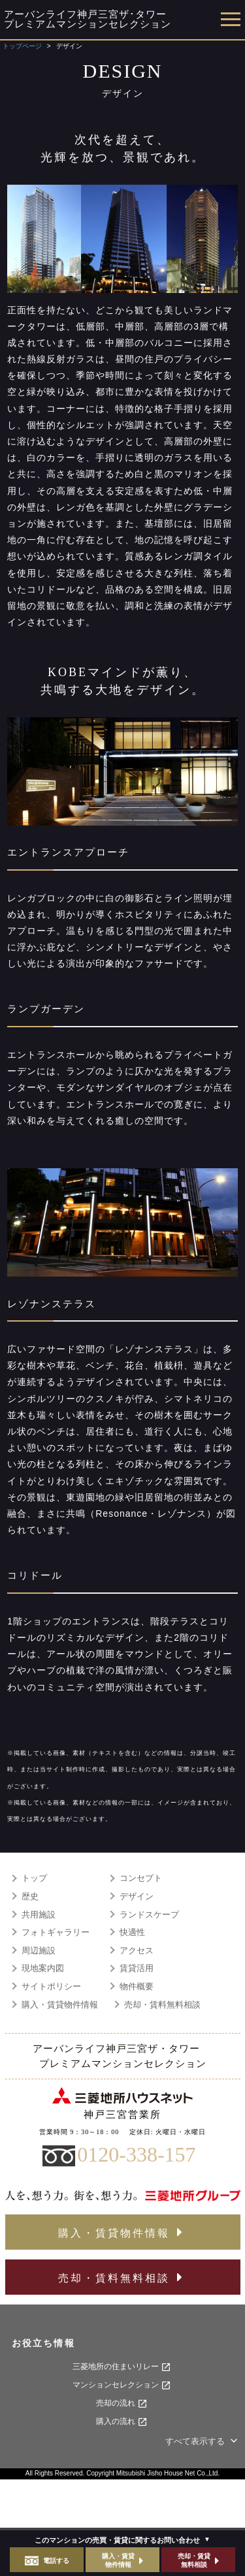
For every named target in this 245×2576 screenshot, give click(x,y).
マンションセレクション (122, 2385)
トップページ (22, 46)
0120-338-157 (136, 2154)
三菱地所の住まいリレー (122, 2367)
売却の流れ (122, 2403)
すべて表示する (202, 2441)
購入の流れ (122, 2422)
